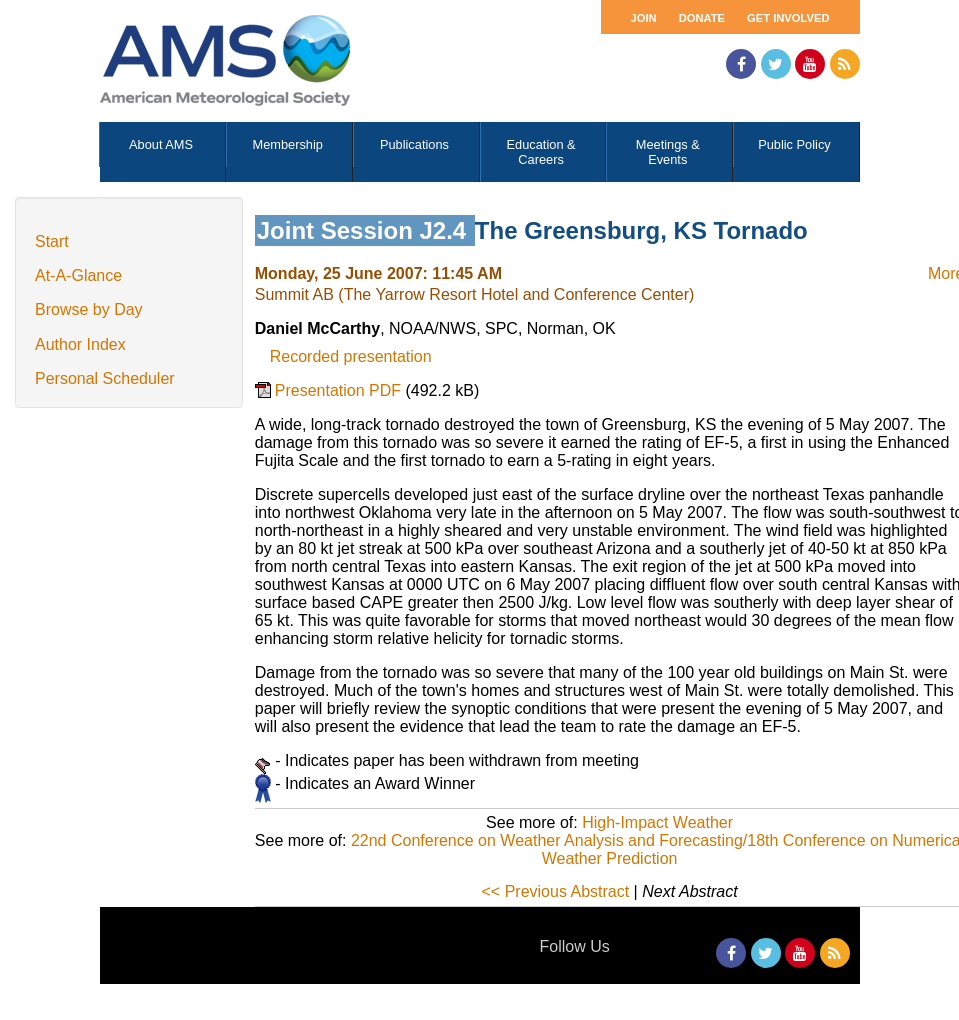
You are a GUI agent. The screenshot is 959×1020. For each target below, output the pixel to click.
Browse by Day (89, 309)
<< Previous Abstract (556, 891)
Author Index (80, 344)
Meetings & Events (668, 152)
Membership (288, 144)
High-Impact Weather (657, 822)
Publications (414, 144)
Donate (702, 18)
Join (644, 18)
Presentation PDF (340, 390)
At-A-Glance (78, 275)
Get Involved (788, 18)
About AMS (161, 144)
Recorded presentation (351, 356)
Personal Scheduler (105, 378)
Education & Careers (541, 152)
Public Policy (794, 144)
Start (52, 241)
